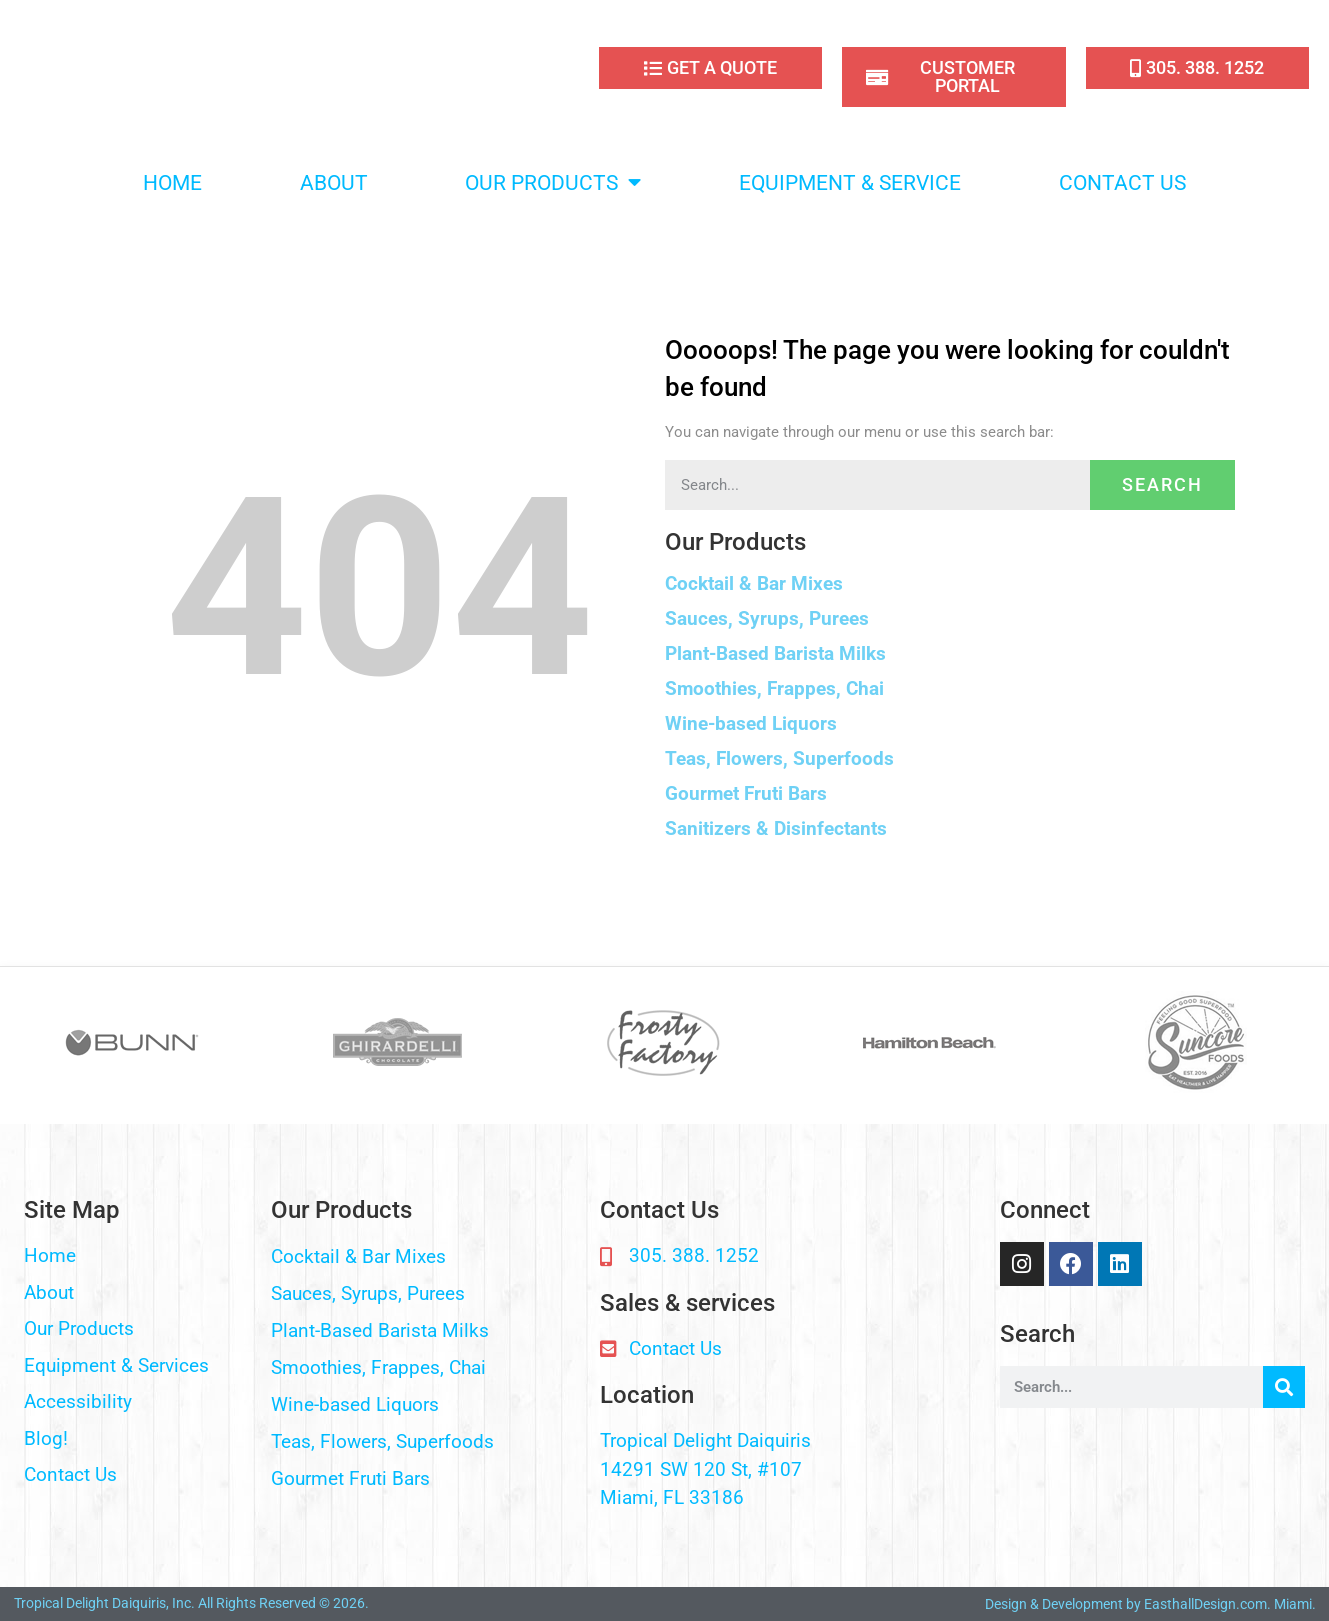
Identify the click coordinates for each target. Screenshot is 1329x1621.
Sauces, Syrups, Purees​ (767, 618)
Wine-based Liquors (751, 723)
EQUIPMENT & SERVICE (850, 183)
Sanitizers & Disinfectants (776, 828)
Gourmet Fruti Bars (746, 793)
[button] (950, 583)
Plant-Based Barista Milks (775, 653)
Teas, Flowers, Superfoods (779, 758)
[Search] (1284, 1387)
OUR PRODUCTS (553, 182)
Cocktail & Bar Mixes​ (754, 583)
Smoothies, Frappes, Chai (774, 688)
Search (1162, 484)
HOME (172, 183)
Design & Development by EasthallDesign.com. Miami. (1150, 1604)
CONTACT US (1122, 183)
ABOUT (334, 183)
